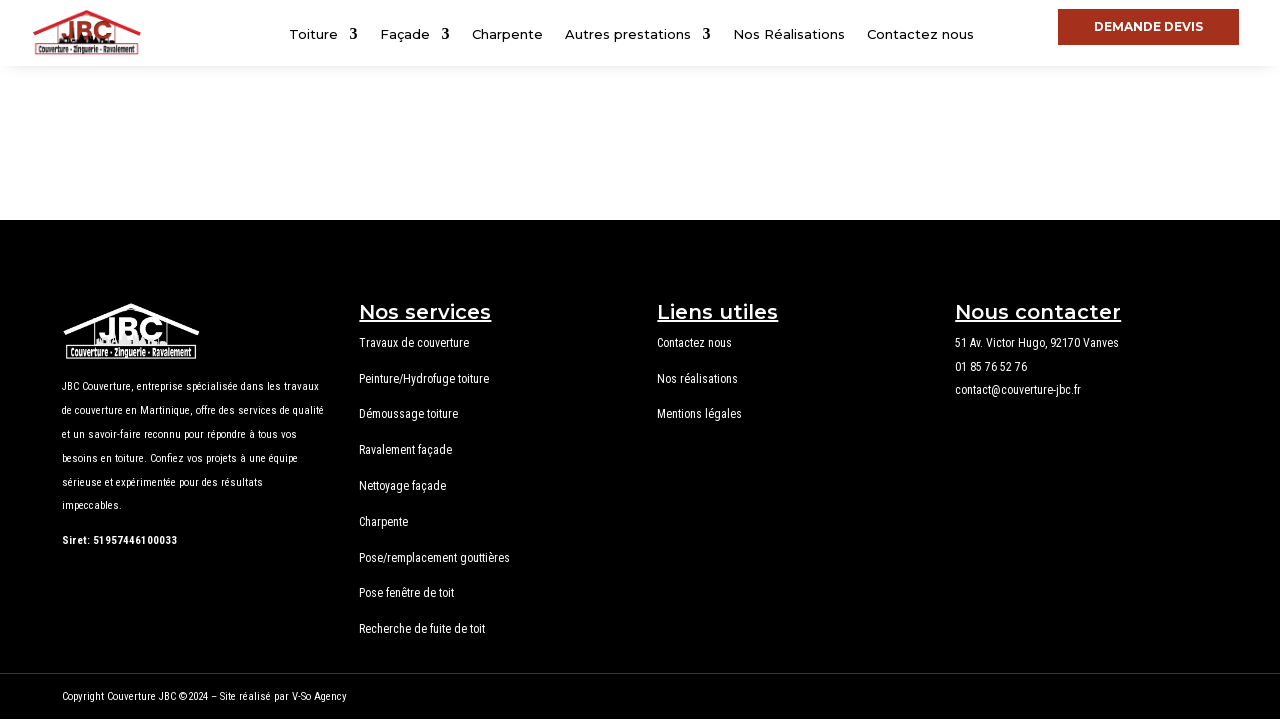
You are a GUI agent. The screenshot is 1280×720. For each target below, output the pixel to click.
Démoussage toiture (408, 414)
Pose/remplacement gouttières (434, 558)
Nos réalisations (697, 379)
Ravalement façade (405, 450)
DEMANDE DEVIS (1148, 26)
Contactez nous (920, 34)
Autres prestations (628, 34)
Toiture (313, 34)
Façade (405, 34)
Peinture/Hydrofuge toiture (424, 379)
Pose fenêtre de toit (406, 593)
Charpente (507, 34)
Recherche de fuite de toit (422, 629)
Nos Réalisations (789, 34)
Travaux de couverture (414, 343)
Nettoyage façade (402, 486)
